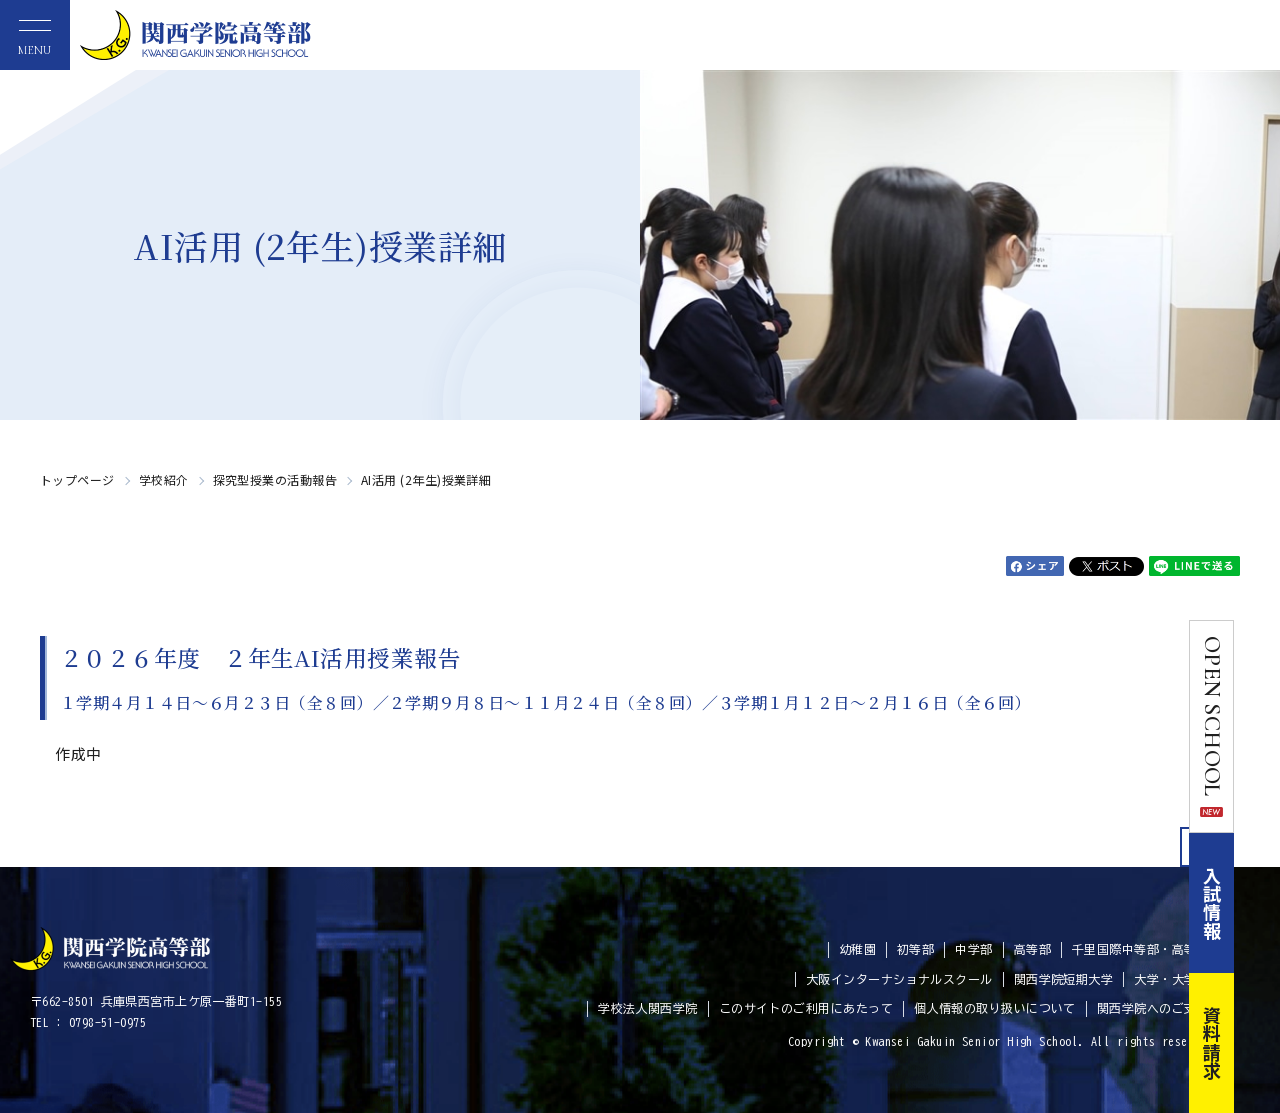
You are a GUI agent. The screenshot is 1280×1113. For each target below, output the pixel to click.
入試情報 (1258, 903)
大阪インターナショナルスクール (899, 979)
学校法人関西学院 (648, 1008)
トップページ (77, 479)
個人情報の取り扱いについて (995, 1008)
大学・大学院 (1171, 979)
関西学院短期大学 (1064, 979)
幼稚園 (857, 949)
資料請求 (1258, 1043)
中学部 (973, 949)
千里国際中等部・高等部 (1140, 949)
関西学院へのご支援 (1153, 1008)
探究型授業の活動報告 (275, 479)
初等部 (915, 949)
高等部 (1032, 949)
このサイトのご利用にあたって (806, 1008)
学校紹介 (164, 479)
